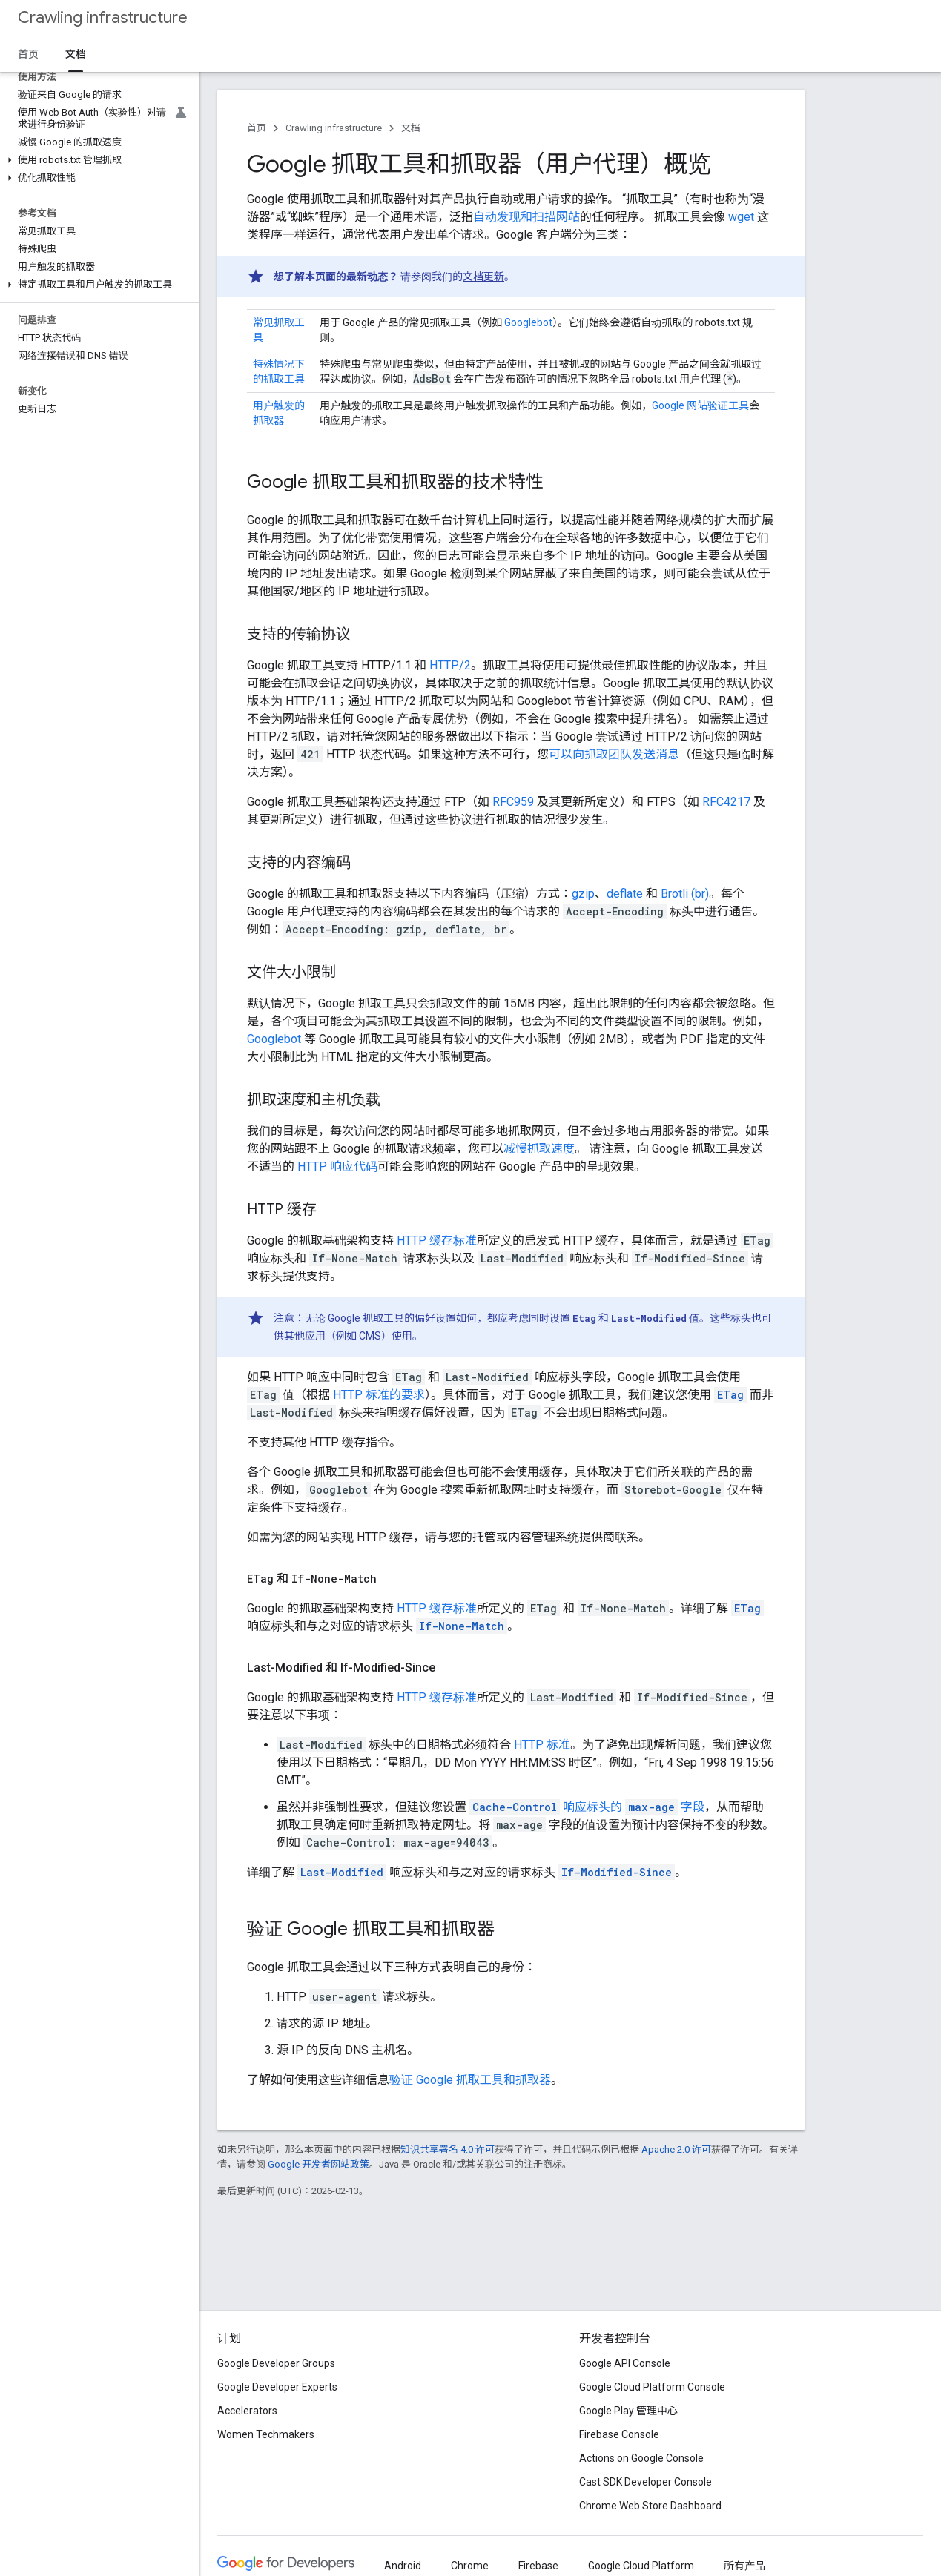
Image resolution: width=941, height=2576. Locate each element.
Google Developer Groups (276, 2363)
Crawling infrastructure (103, 17)
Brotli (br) (685, 894)
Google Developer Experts (277, 2387)
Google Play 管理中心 (628, 2411)
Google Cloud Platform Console (652, 2387)
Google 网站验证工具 (700, 405)
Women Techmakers (265, 2434)
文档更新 (483, 276)
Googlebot (528, 322)
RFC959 (513, 802)
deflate (625, 894)
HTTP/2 (450, 665)
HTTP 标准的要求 (377, 1395)
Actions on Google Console (641, 2458)
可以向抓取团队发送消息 (614, 754)
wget (741, 217)
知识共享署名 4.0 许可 (447, 2149)
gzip (583, 894)
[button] (97, 160)
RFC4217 (726, 802)
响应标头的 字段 (586, 1807)
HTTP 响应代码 (337, 1166)
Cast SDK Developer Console (645, 2482)
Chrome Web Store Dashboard (650, 2506)
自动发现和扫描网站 (526, 217)
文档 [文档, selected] (75, 54)
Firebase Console (619, 2434)
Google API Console (624, 2363)
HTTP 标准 (542, 1745)
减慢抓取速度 (539, 1149)
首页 (28, 54)
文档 (410, 127)
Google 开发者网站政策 (318, 2164)
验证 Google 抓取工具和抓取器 (470, 2080)
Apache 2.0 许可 (676, 2149)
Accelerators (247, 2411)
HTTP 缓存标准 (437, 1241)
